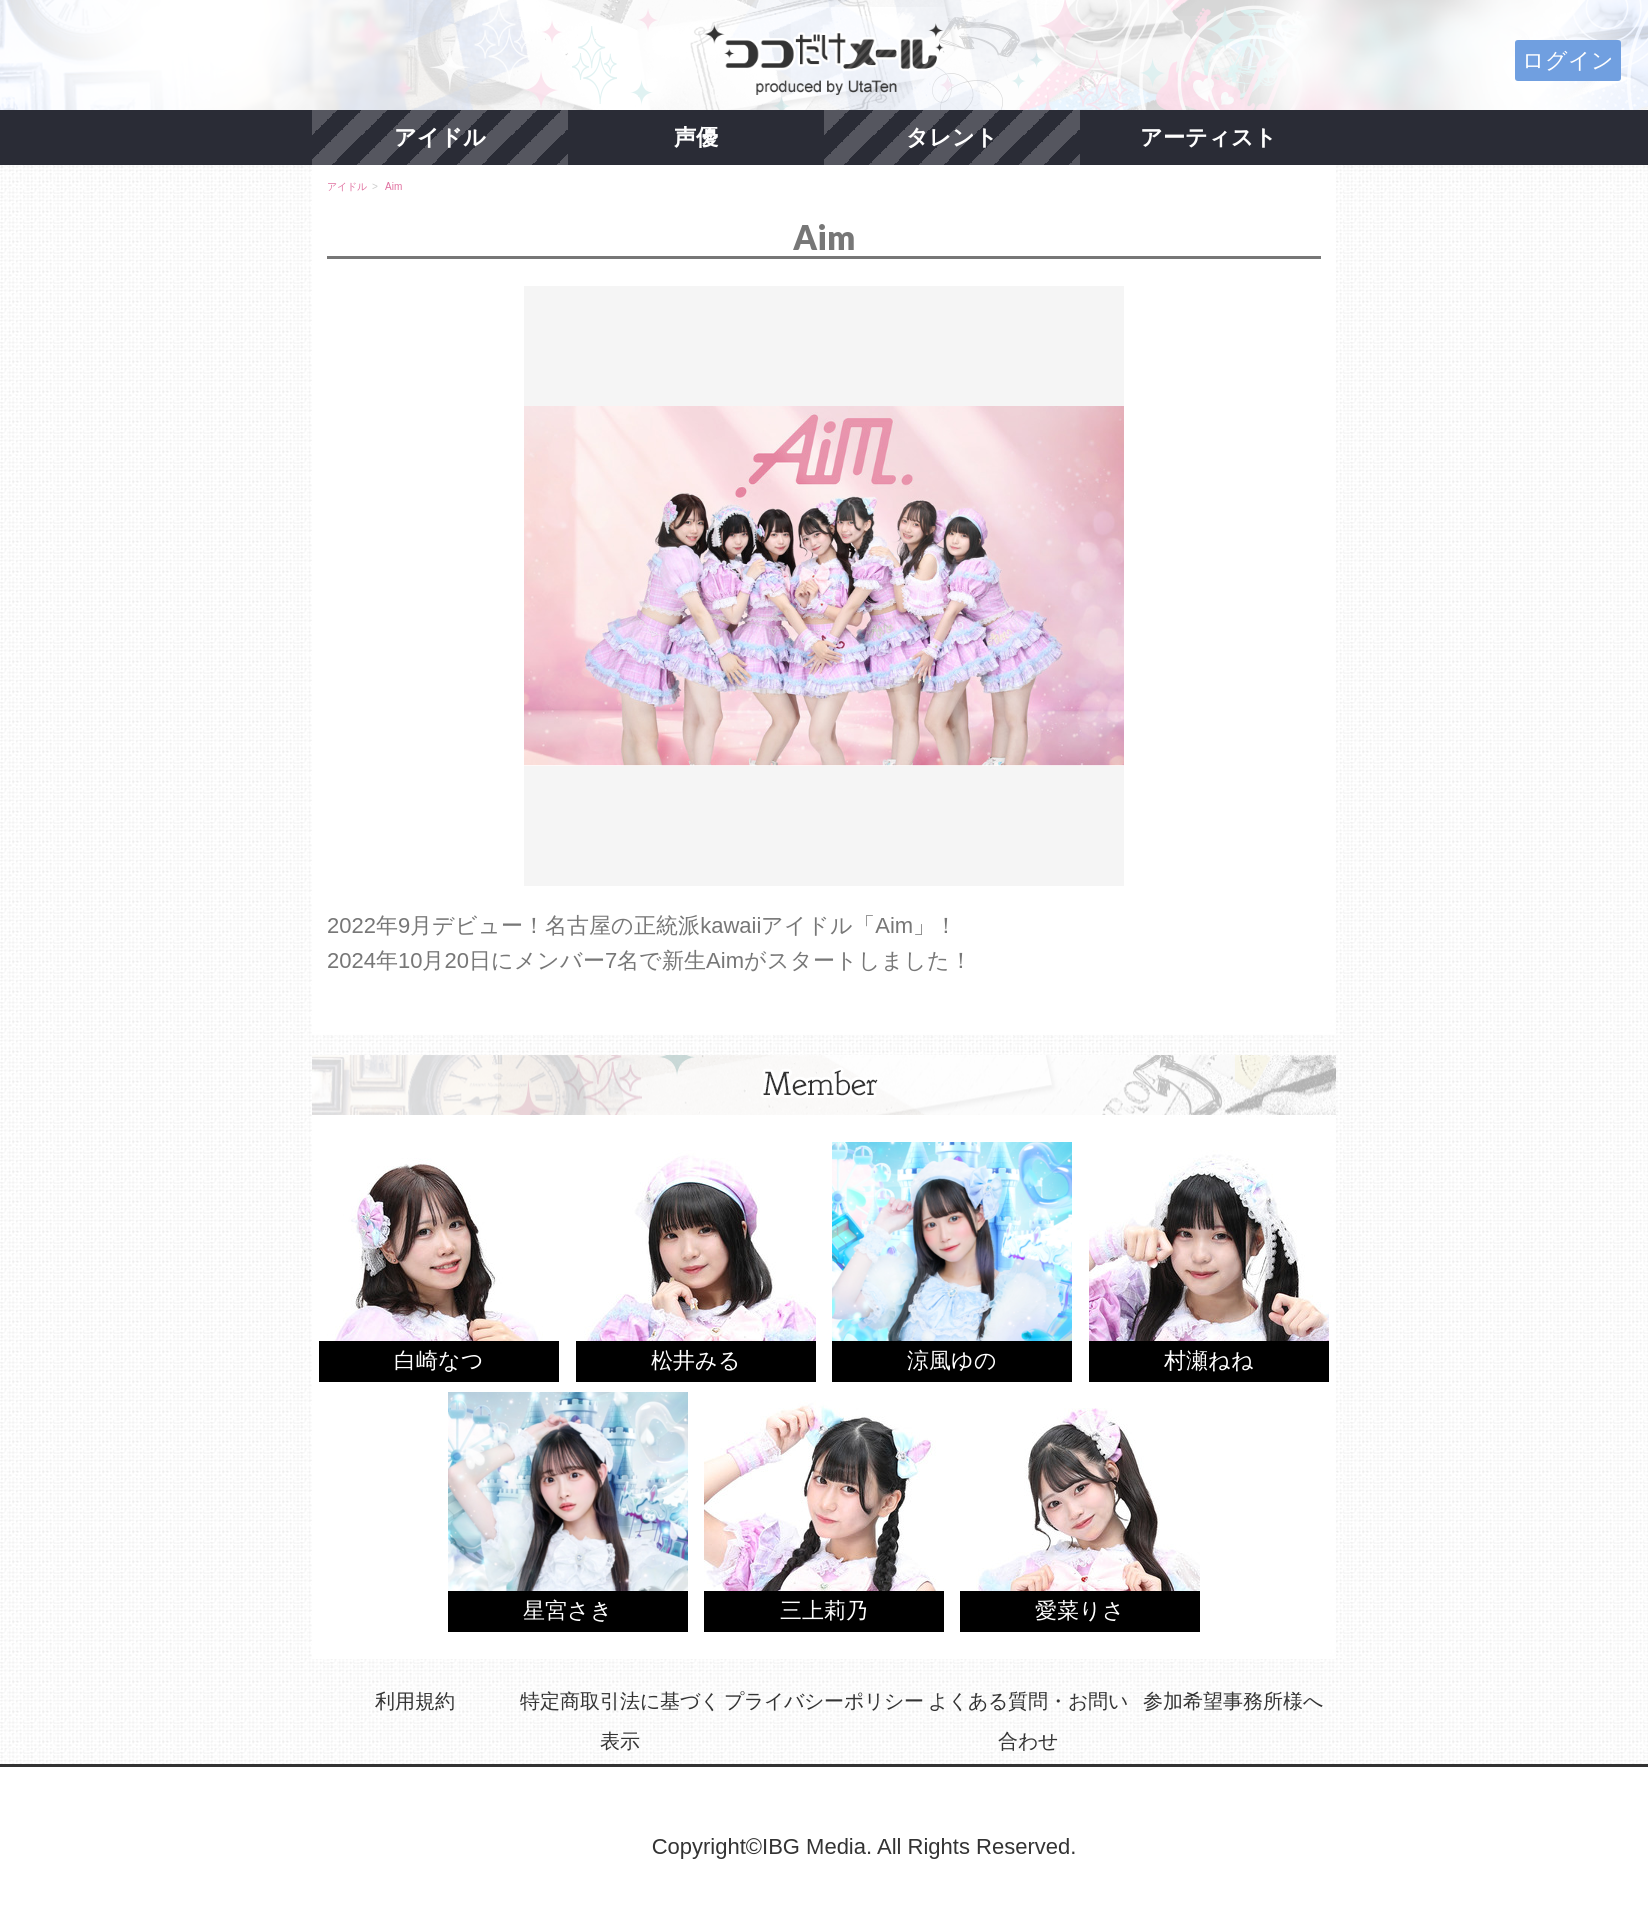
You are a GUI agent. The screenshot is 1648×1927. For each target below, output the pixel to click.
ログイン (1568, 60)
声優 (696, 137)
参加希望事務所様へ (1233, 1701)
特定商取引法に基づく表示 (620, 1721)
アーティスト (1208, 137)
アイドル (440, 137)
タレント (952, 137)
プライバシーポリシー (824, 1701)
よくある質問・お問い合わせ (1028, 1721)
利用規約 (415, 1701)
